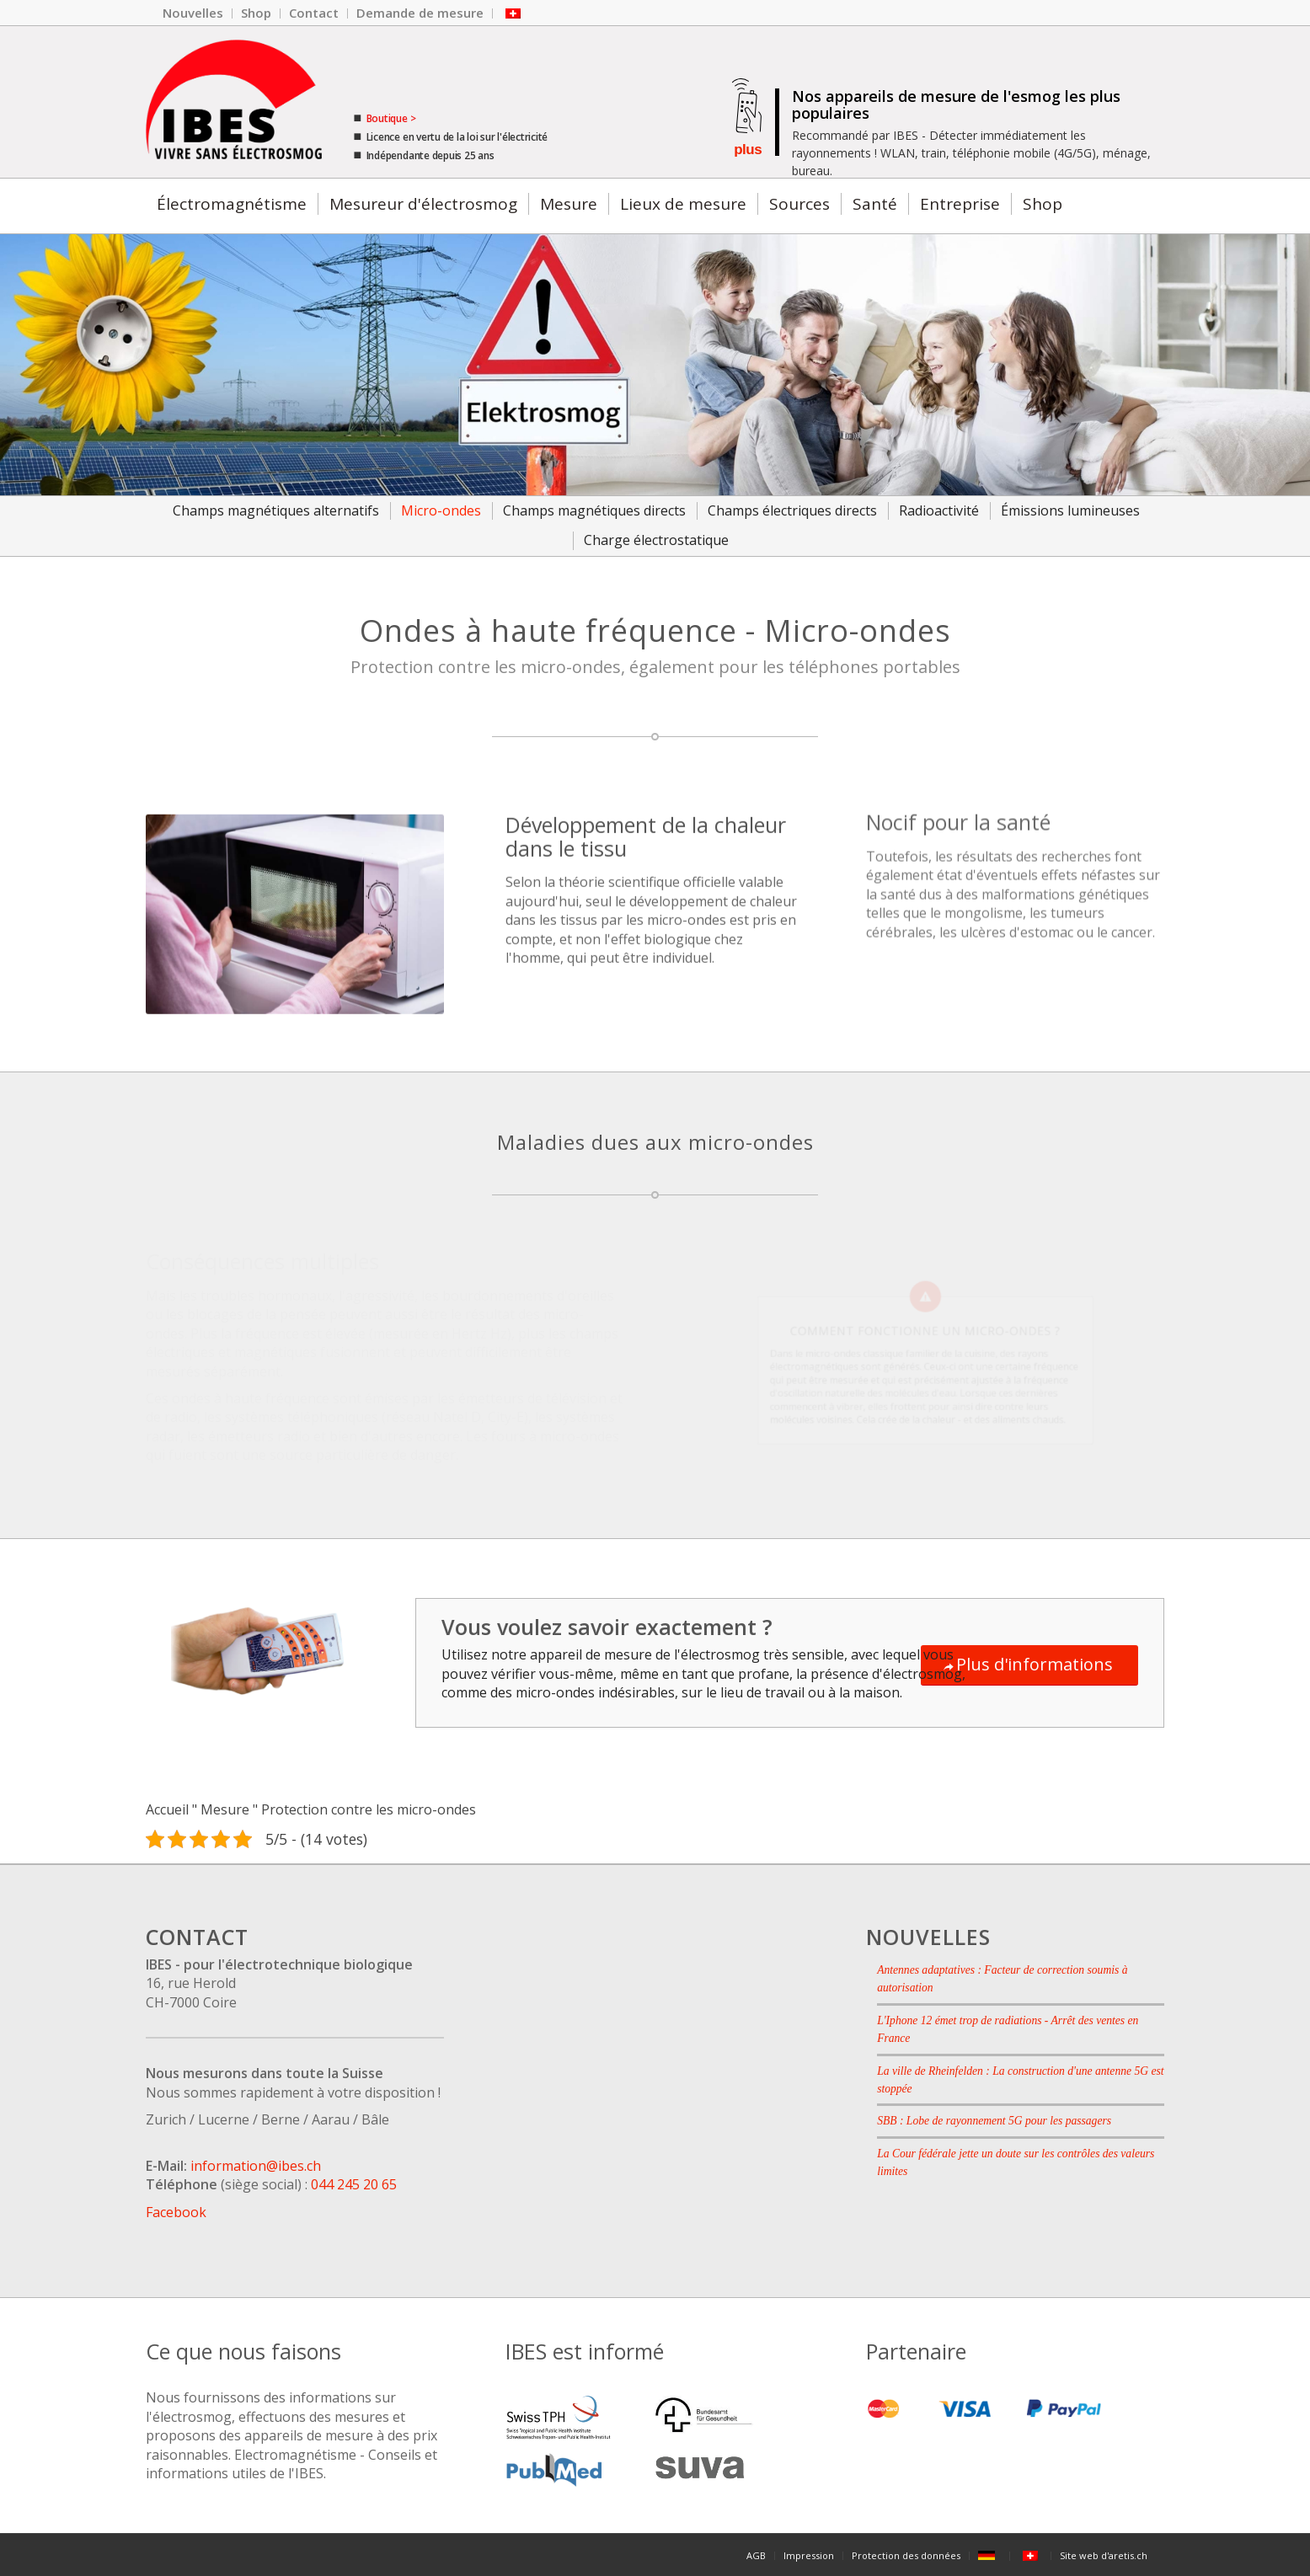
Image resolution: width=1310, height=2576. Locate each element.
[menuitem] (193, 13)
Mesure (225, 1809)
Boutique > (389, 118)
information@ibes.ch (255, 2165)
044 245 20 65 (354, 2184)
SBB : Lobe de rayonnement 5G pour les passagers (994, 2120)
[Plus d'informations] (1029, 1665)
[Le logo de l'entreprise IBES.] (234, 102)
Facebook (176, 2212)
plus (748, 150)
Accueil (167, 1809)
